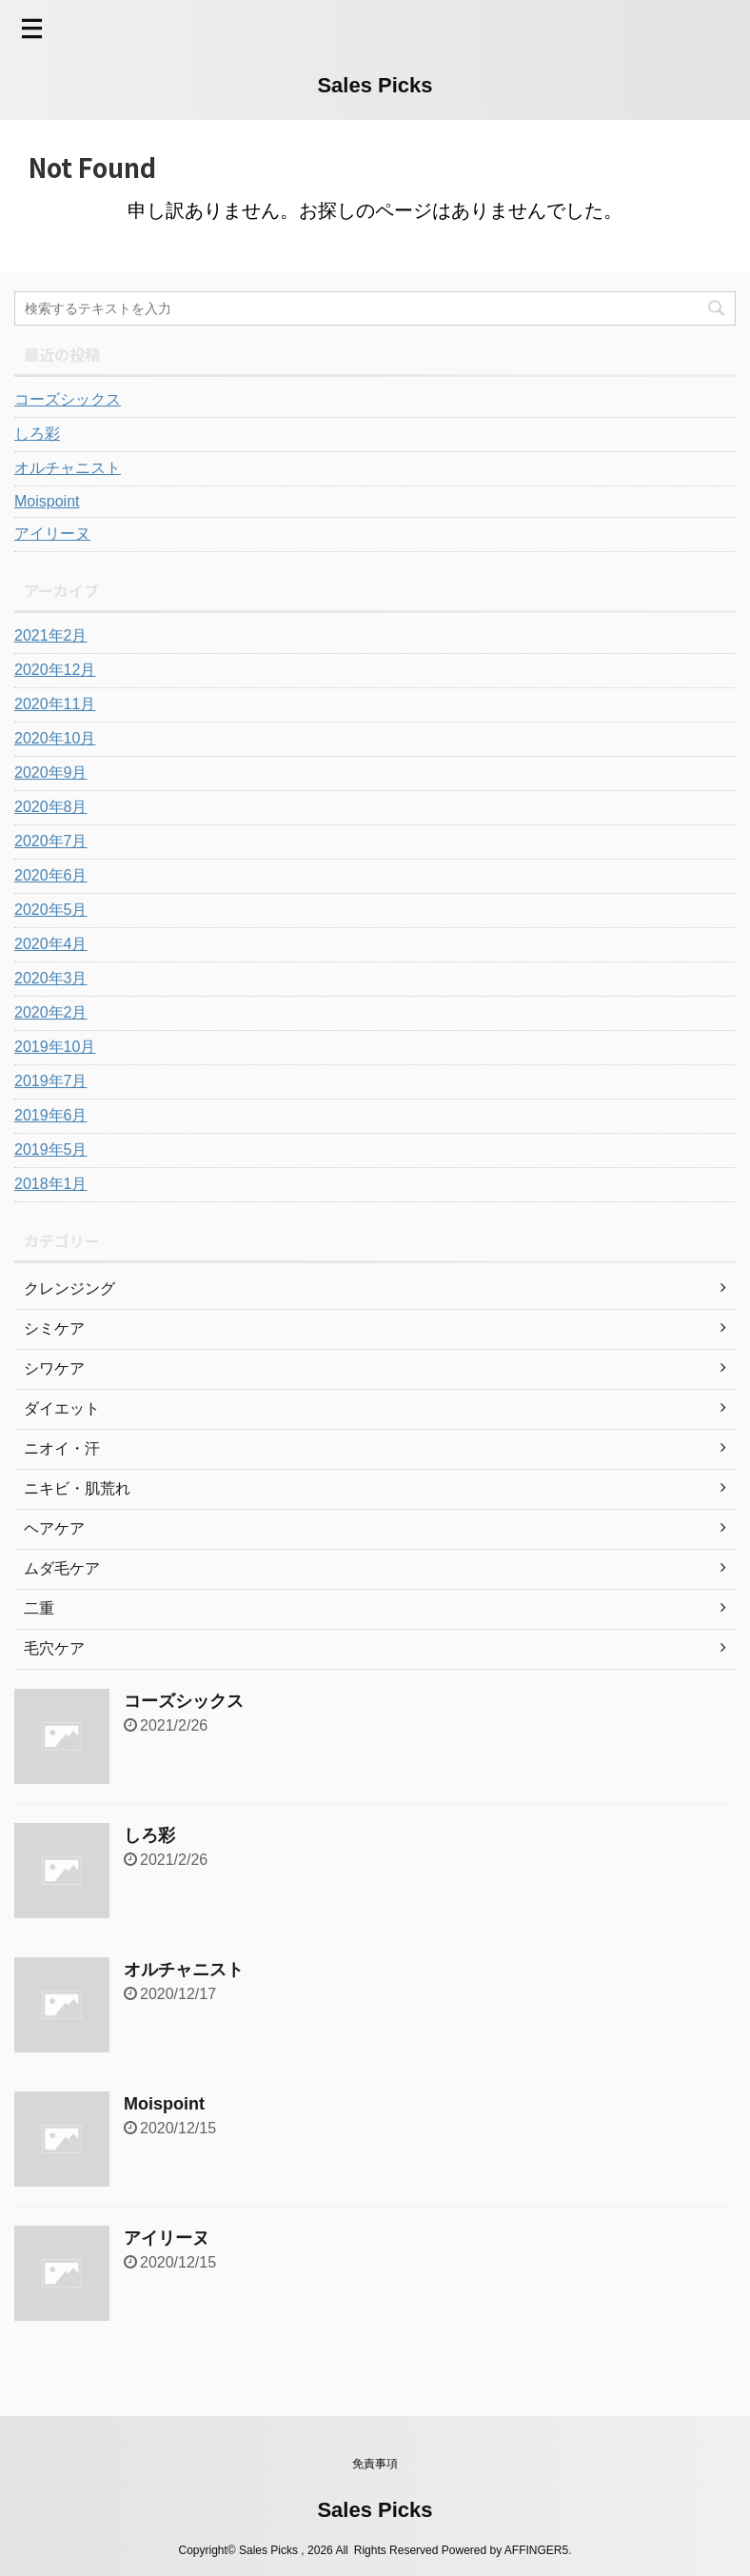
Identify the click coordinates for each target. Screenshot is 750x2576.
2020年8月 (51, 807)
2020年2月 (51, 1012)
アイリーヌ (52, 533)
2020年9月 (51, 772)
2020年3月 (51, 978)
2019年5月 (51, 1149)
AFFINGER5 (536, 2550)
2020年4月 (51, 944)
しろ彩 (37, 434)
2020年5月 (51, 910)
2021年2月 (51, 635)
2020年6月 (51, 875)
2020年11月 (54, 704)
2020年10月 (54, 738)
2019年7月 (51, 1081)
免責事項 (375, 2463)
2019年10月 (54, 1047)
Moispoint (46, 501)
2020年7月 (51, 841)
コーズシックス (67, 399)
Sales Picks (374, 85)
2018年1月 (51, 1184)
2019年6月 (51, 1115)
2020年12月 (54, 670)
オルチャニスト (67, 468)
